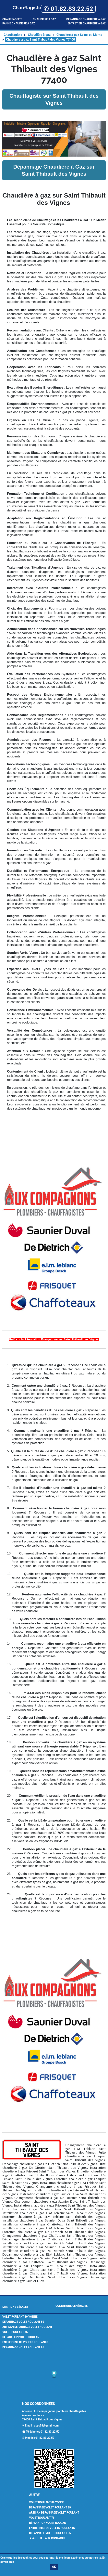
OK (54, 2566)
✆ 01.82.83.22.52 (68, 8)
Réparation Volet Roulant (21, 2337)
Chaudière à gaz (44, 19)
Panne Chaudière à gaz (18, 23)
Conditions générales (71, 2305)
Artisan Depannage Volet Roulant (27, 2326)
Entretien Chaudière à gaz (87, 23)
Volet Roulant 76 (15, 2332)
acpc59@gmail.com (46, 2425)
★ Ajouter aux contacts (47, 2538)
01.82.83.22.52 (50, 2431)
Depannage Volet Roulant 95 (23, 2347)
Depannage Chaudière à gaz (86, 19)
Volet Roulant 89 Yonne (20, 2316)
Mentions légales (15, 2306)
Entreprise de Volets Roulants (25, 2342)
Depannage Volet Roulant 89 (23, 2321)
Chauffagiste (12, 19)
